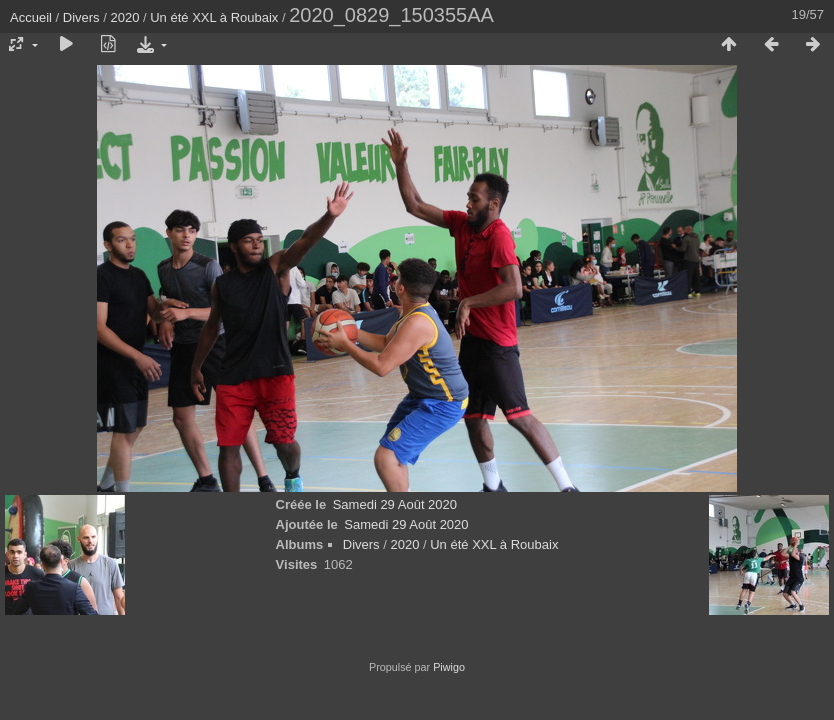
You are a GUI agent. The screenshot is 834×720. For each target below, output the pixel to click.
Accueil (31, 17)
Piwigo (449, 667)
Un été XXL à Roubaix (214, 17)
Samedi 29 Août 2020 (395, 504)
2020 (124, 17)
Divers (81, 17)
